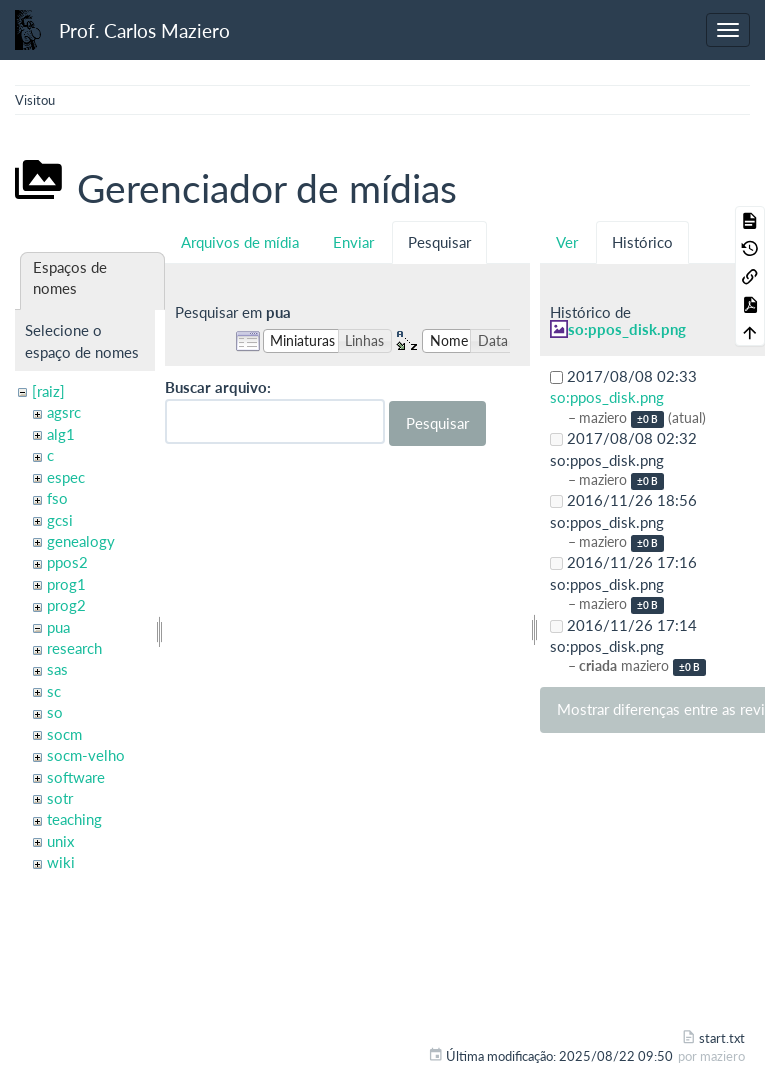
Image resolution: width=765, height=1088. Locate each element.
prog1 (66, 584)
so (55, 712)
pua (58, 627)
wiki (61, 862)
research (74, 648)
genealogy (81, 541)
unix (60, 841)
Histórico (642, 242)
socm (64, 734)
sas (57, 669)
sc (54, 691)
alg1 (61, 434)
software (76, 777)
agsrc (64, 412)
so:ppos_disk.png (627, 329)
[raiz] (48, 391)
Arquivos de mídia (240, 242)
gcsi (60, 520)
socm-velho (86, 755)
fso (57, 498)
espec (66, 477)
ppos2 (67, 562)
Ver (567, 242)
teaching (74, 819)
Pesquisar (439, 242)
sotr (60, 798)
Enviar (353, 242)
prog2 (66, 605)
